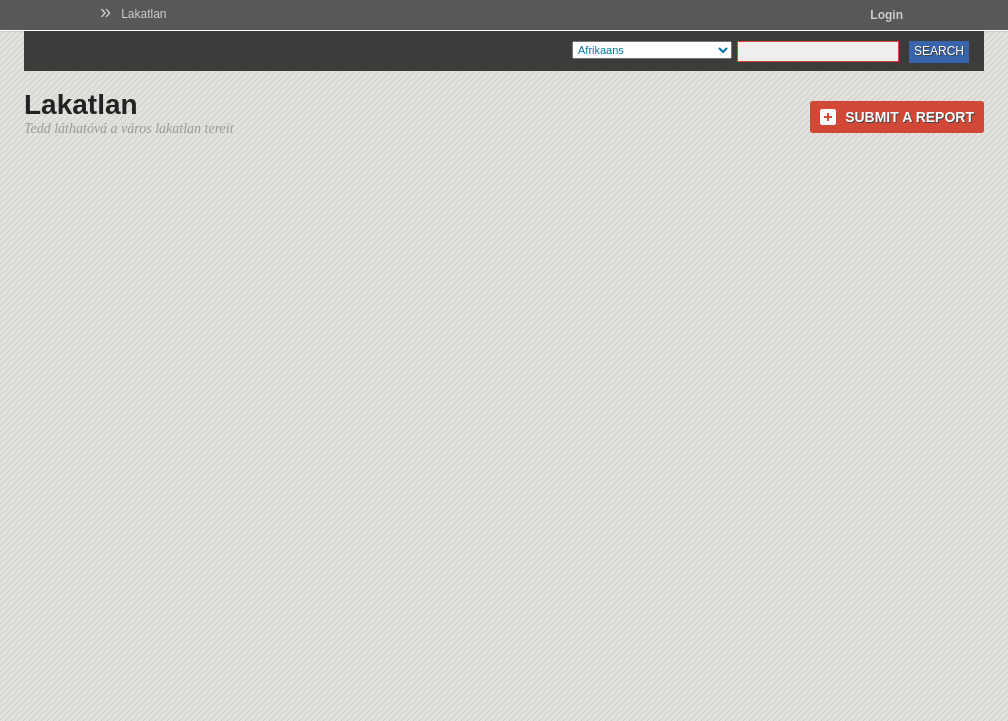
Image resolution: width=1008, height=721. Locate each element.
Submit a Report (909, 117)
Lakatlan (143, 14)
